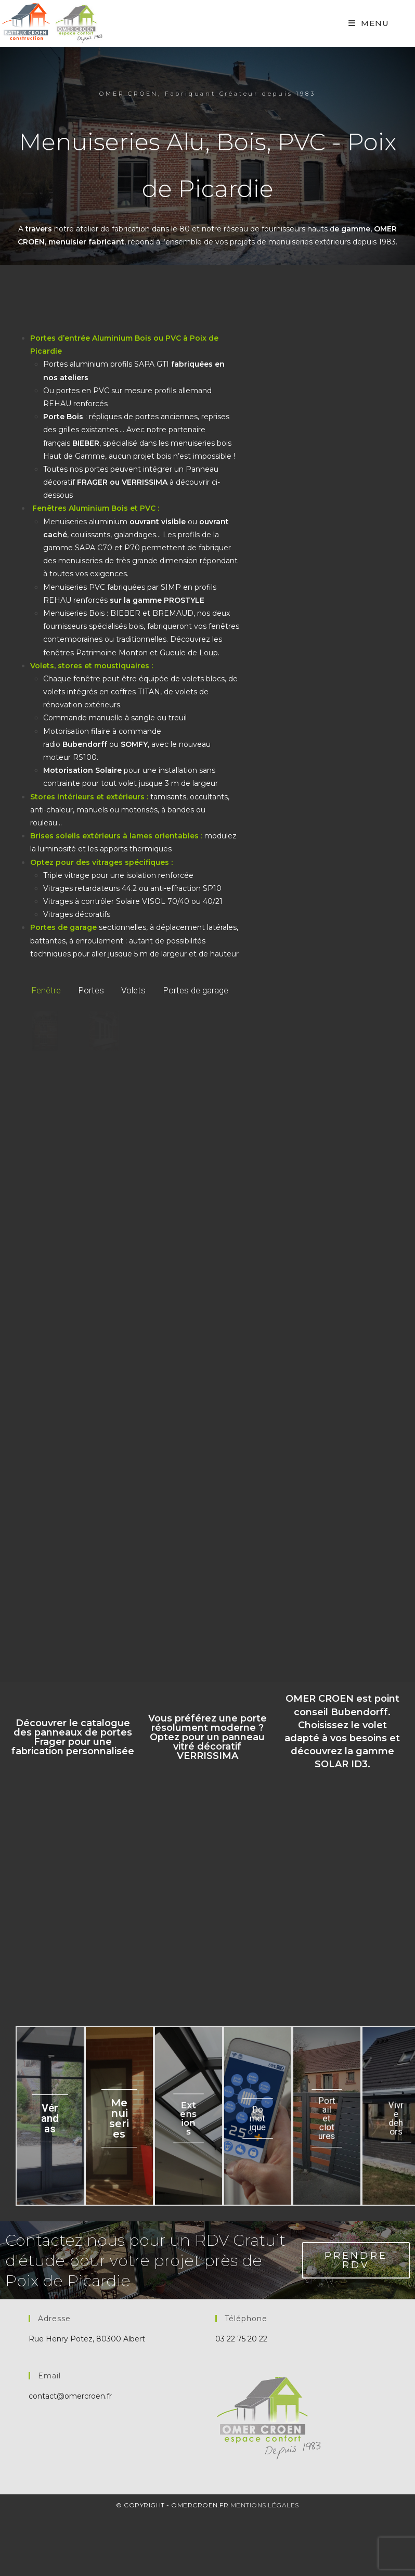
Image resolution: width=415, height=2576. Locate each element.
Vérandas (50, 2119)
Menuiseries (119, 2119)
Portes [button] (91, 990)
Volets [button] (133, 990)
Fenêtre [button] (46, 990)
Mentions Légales (264, 2505)
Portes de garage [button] (195, 990)
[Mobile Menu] (368, 23)
